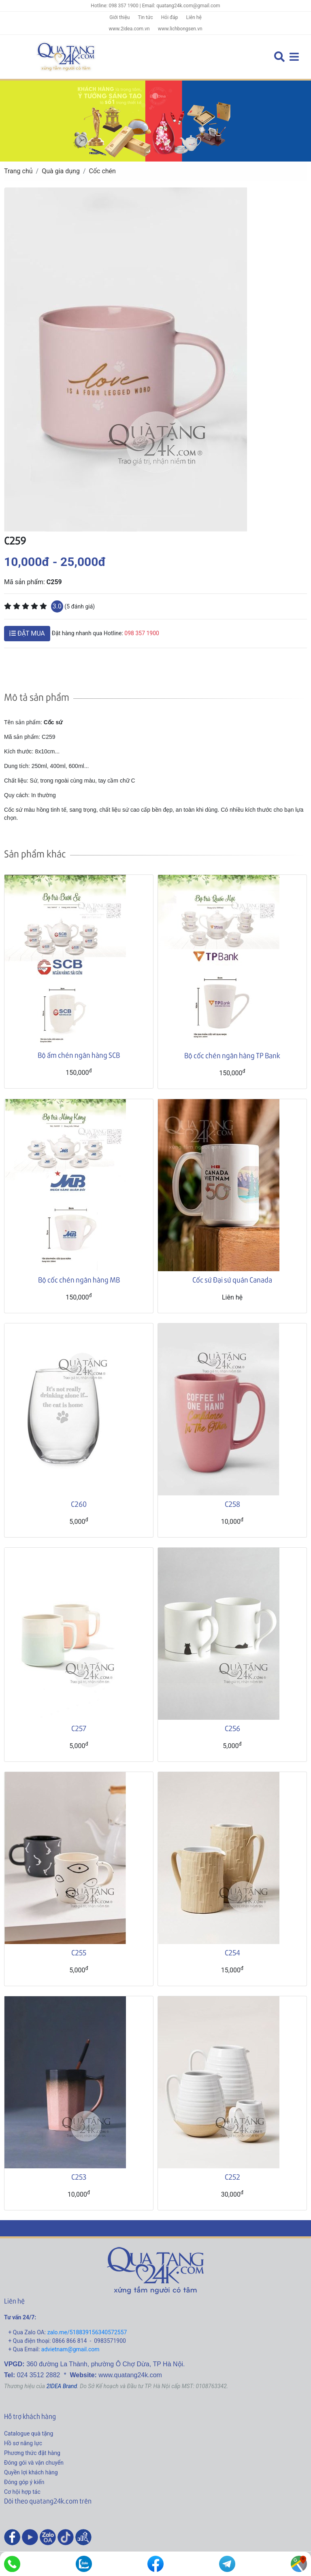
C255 (78, 1952)
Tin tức (145, 17)
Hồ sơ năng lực (23, 2443)
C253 (78, 2176)
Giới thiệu (119, 17)
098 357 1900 (141, 633)
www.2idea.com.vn (129, 29)
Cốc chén (102, 171)
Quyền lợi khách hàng (31, 2472)
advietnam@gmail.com (70, 2349)
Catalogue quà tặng (28, 2433)
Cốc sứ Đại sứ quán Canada (232, 1279)
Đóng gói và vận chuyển (34, 2462)
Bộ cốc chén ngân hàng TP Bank (232, 1055)
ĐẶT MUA (27, 633)
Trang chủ (18, 171)
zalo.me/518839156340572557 (87, 2332)
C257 (78, 1728)
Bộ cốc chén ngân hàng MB (79, 1279)
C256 (232, 1728)
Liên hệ (194, 17)
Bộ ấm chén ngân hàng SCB (79, 1054)
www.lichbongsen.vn (180, 29)
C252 (232, 2176)
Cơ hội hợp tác (22, 2492)
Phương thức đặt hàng (32, 2453)
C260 (79, 1503)
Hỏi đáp (169, 17)
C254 (232, 1952)
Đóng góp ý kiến (24, 2482)
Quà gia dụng (61, 171)
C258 (232, 1503)
